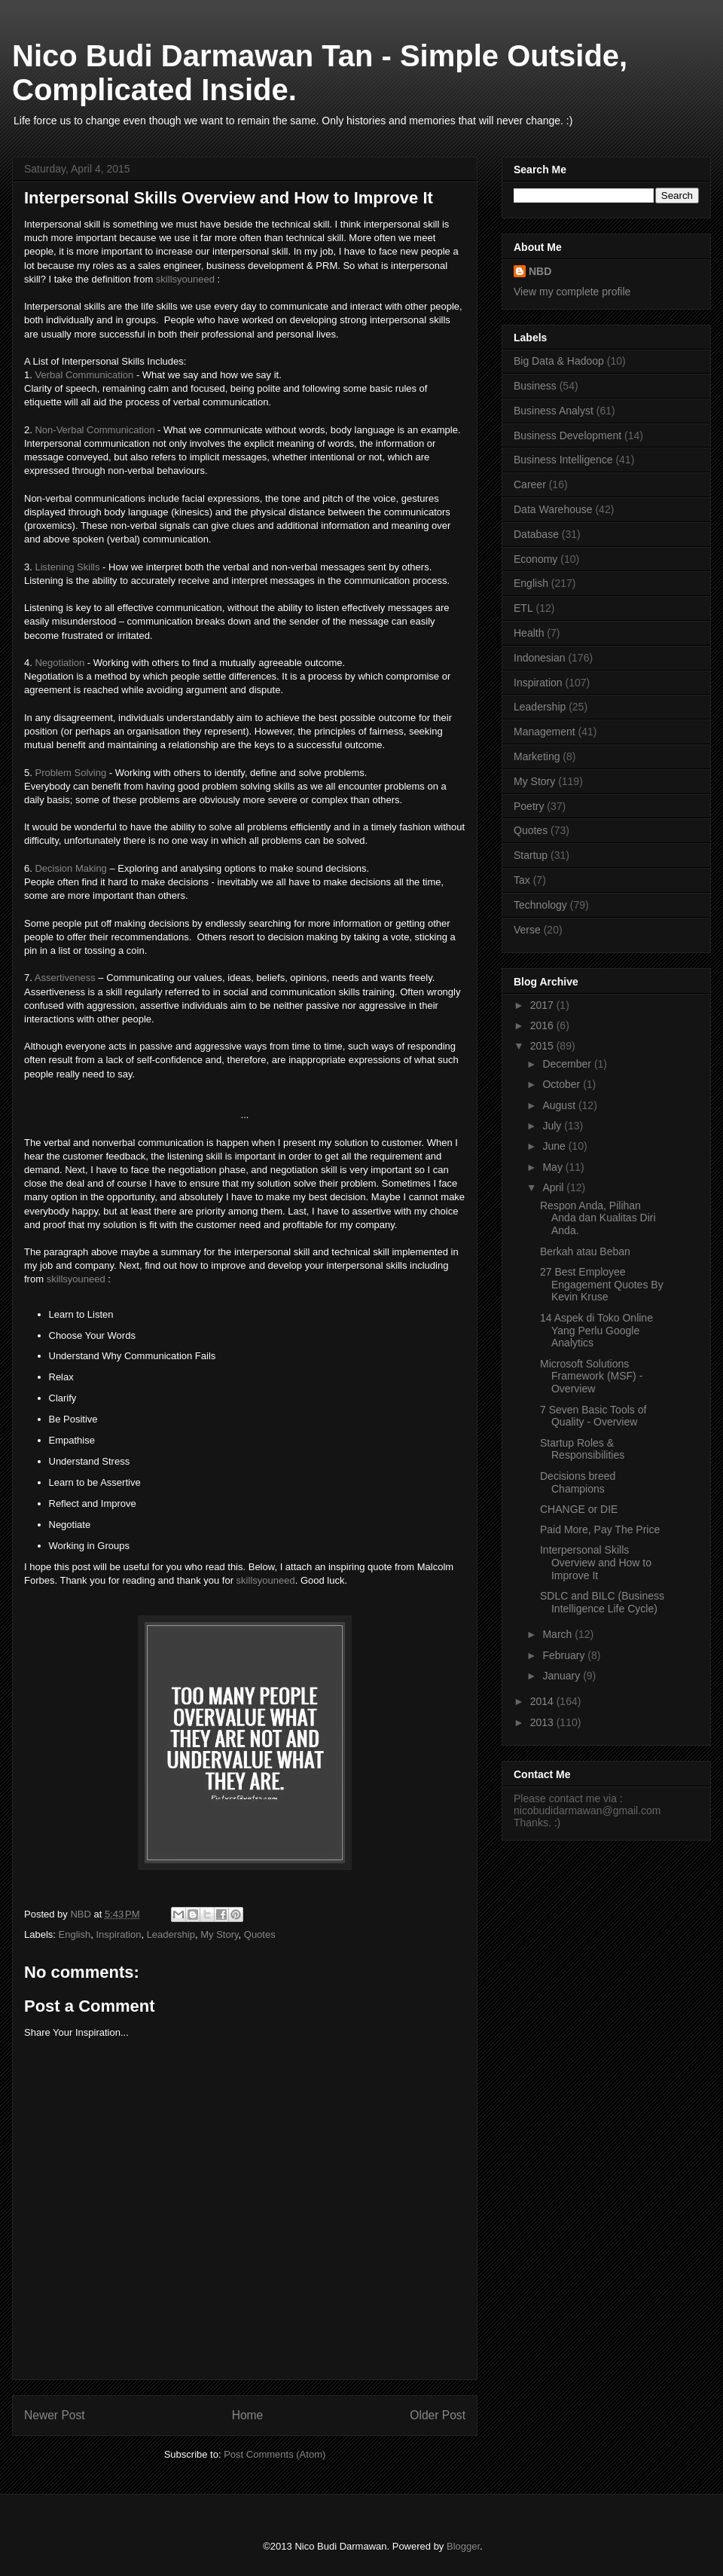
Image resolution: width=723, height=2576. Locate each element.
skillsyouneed (185, 279)
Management (544, 732)
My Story (219, 1934)
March (558, 1634)
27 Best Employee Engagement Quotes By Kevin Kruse (602, 1284)
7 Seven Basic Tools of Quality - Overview (593, 1416)
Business (535, 386)
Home (248, 2415)
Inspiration (118, 1934)
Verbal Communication (84, 374)
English (75, 1934)
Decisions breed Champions (577, 1482)
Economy (535, 559)
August (560, 1105)
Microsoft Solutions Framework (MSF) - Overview (591, 1376)
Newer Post (54, 2415)
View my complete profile (572, 292)
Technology (540, 905)
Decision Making (70, 868)
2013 (543, 1722)
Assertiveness (67, 977)
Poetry (529, 806)
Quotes (260, 1934)
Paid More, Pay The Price (600, 1529)
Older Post (437, 2415)
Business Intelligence (563, 460)
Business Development (567, 435)
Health (529, 633)
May (553, 1167)
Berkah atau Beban (585, 1251)
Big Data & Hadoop (559, 361)
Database (536, 534)
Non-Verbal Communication (94, 429)
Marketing (537, 756)
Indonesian (540, 658)
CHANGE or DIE (579, 1509)
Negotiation (59, 662)
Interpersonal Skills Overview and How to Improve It (595, 1562)
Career (530, 484)
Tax (522, 880)
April (554, 1187)
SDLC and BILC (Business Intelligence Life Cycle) (602, 1602)
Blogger (463, 2546)
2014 (543, 1701)
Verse (527, 930)
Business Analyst (553, 411)
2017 (543, 1005)
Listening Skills (67, 567)
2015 (543, 1046)
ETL (523, 608)
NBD (540, 271)
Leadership (171, 1934)
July (553, 1126)
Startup (531, 855)
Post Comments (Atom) (274, 2454)
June (555, 1146)
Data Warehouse (553, 509)
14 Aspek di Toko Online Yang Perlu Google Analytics (596, 1330)
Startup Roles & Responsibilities (582, 1449)
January (562, 1676)
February (564, 1655)
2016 (543, 1025)
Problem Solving (70, 772)
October (562, 1084)
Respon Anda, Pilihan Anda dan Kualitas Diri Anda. (598, 1218)
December (567, 1064)
